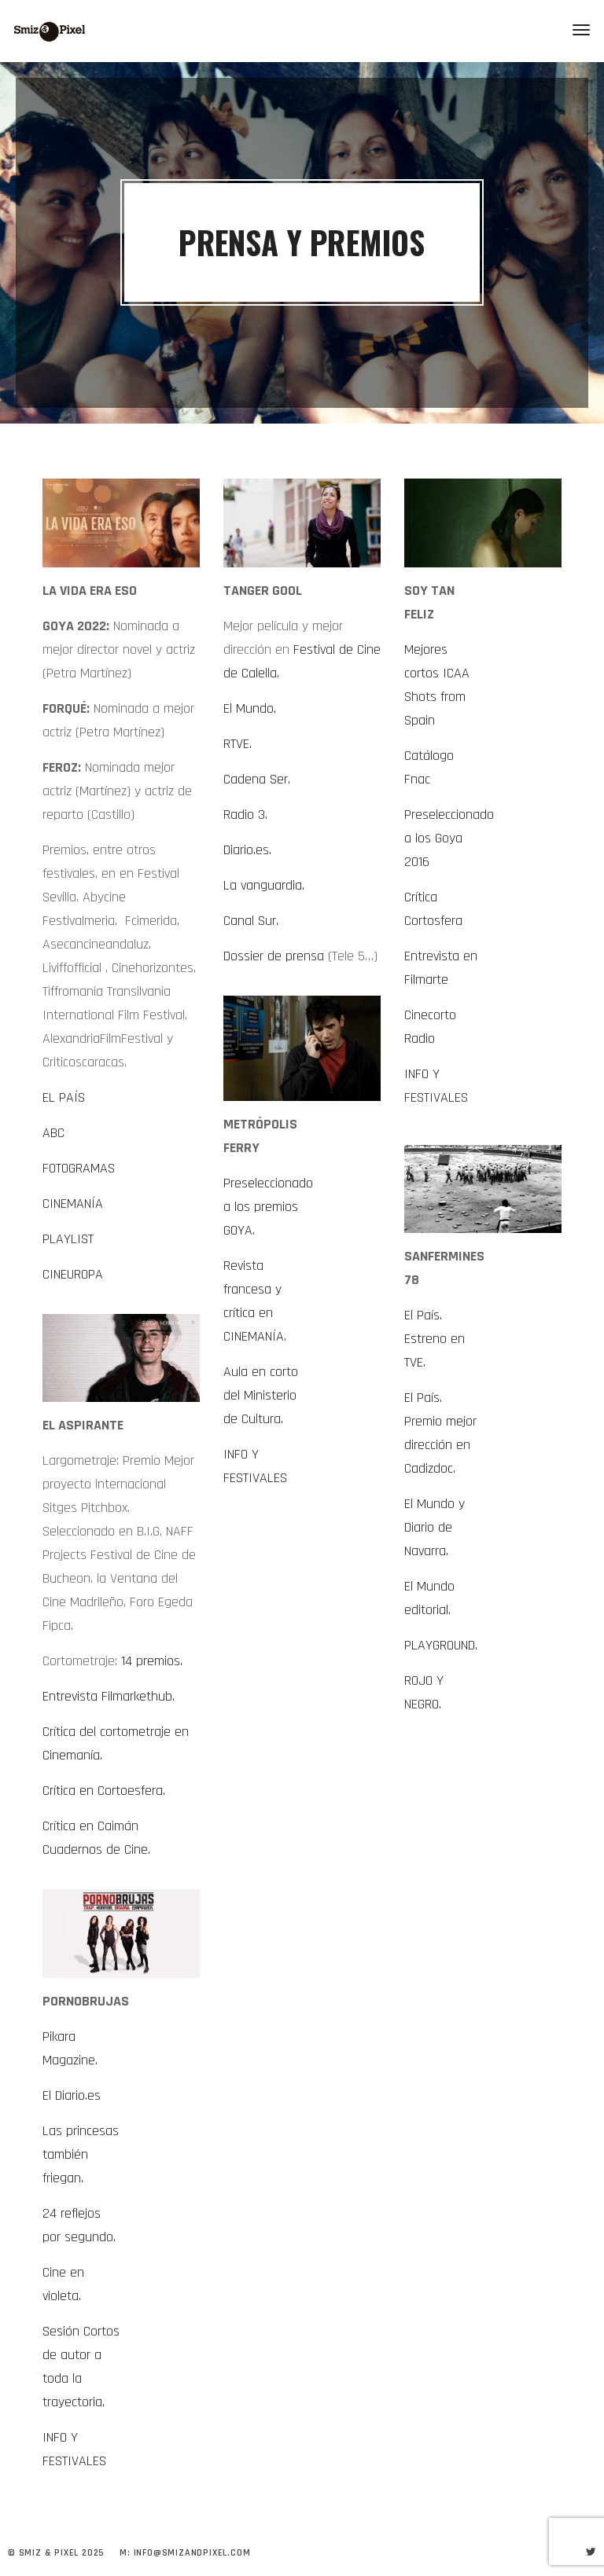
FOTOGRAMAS (78, 1168)
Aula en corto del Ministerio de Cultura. (260, 1395)
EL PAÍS (63, 1097)
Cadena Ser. (256, 779)
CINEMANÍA (72, 1203)
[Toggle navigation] (581, 30)
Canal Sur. (250, 921)
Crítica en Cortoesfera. (103, 1791)
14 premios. (151, 1661)
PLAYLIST (68, 1239)
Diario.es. (247, 850)
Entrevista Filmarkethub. (108, 1696)
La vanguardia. (263, 885)
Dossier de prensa (273, 956)
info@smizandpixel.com (192, 2553)
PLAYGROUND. (440, 1645)
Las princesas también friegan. (80, 2154)
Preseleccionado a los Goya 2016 (449, 838)
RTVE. (237, 744)
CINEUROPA (72, 1274)
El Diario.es (71, 2095)
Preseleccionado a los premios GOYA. (268, 1206)
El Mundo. (249, 708)
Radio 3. (245, 814)
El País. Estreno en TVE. (434, 1338)
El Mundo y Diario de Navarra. (434, 1527)
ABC (53, 1133)
